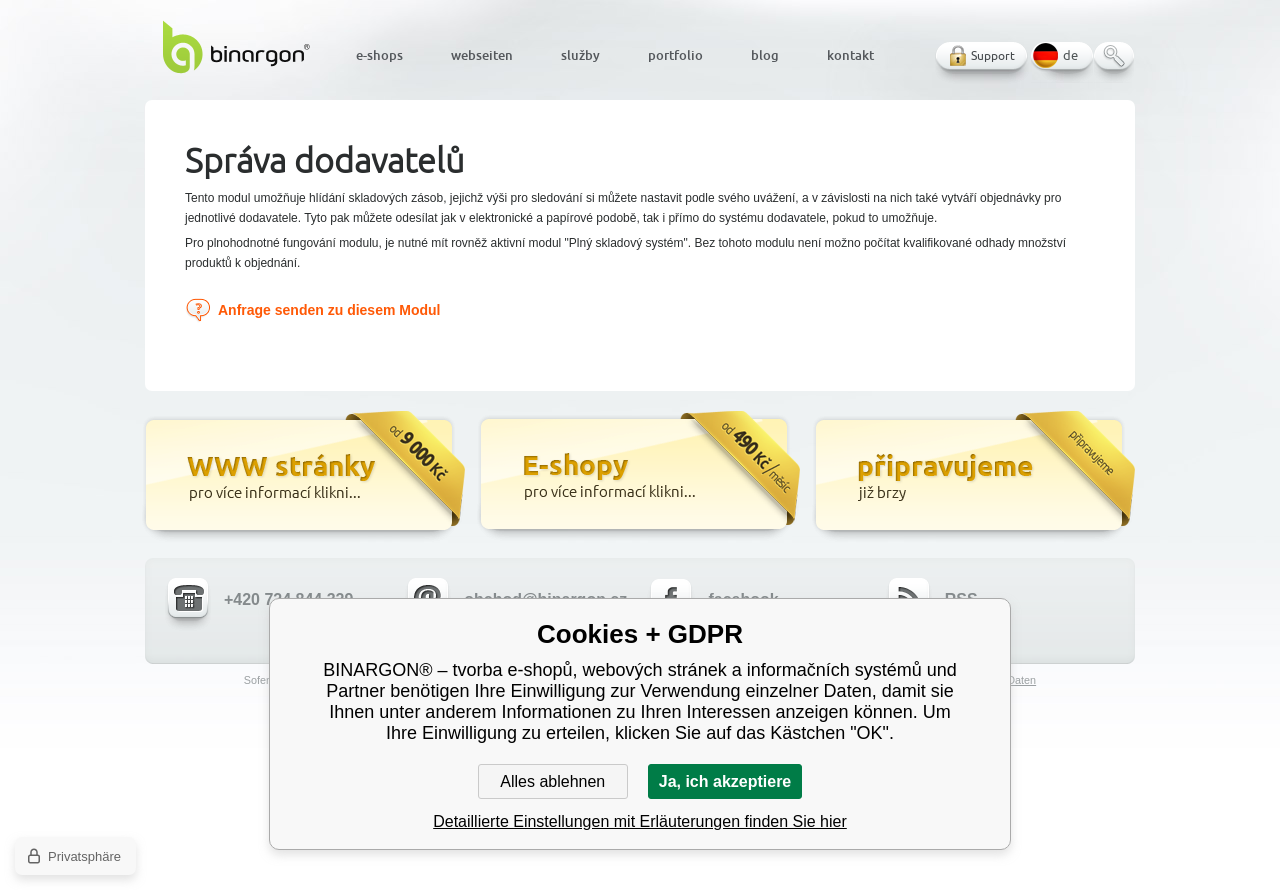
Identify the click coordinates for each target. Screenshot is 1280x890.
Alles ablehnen (552, 781)
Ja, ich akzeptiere (725, 781)
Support (993, 55)
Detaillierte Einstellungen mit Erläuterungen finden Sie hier (640, 821)
